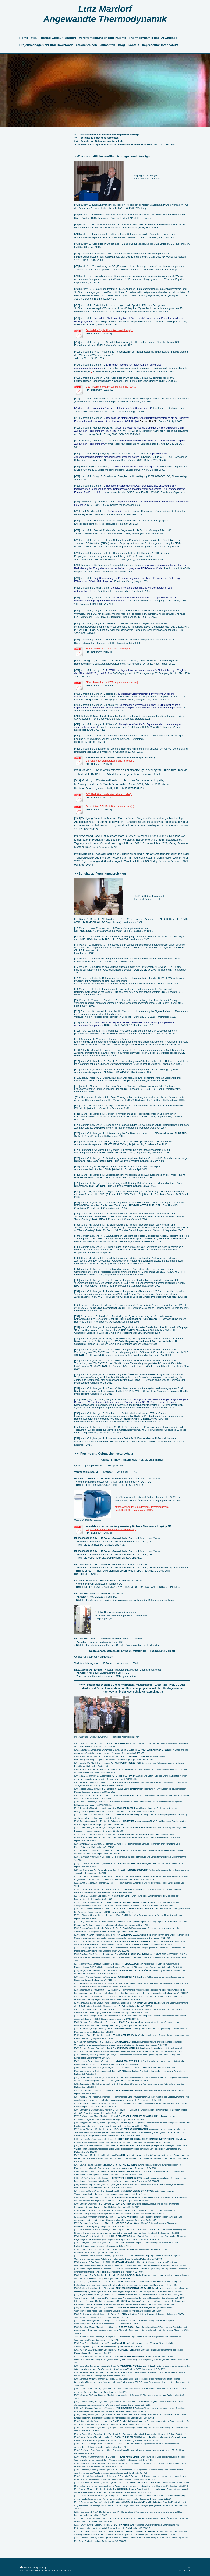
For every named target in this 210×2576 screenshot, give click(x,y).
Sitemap (42, 2567)
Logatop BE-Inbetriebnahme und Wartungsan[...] (111, 1529)
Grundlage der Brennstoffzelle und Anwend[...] (110, 760)
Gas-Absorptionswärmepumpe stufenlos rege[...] (111, 386)
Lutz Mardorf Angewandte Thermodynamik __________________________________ (105, 19)
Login (187, 2567)
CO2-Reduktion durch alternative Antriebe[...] (109, 794)
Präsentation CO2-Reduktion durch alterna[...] (110, 806)
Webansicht (184, 2570)
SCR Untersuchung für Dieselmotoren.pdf (108, 648)
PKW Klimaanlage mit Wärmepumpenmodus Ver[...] (113, 682)
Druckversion (28, 2567)
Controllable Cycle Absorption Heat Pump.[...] (110, 330)
